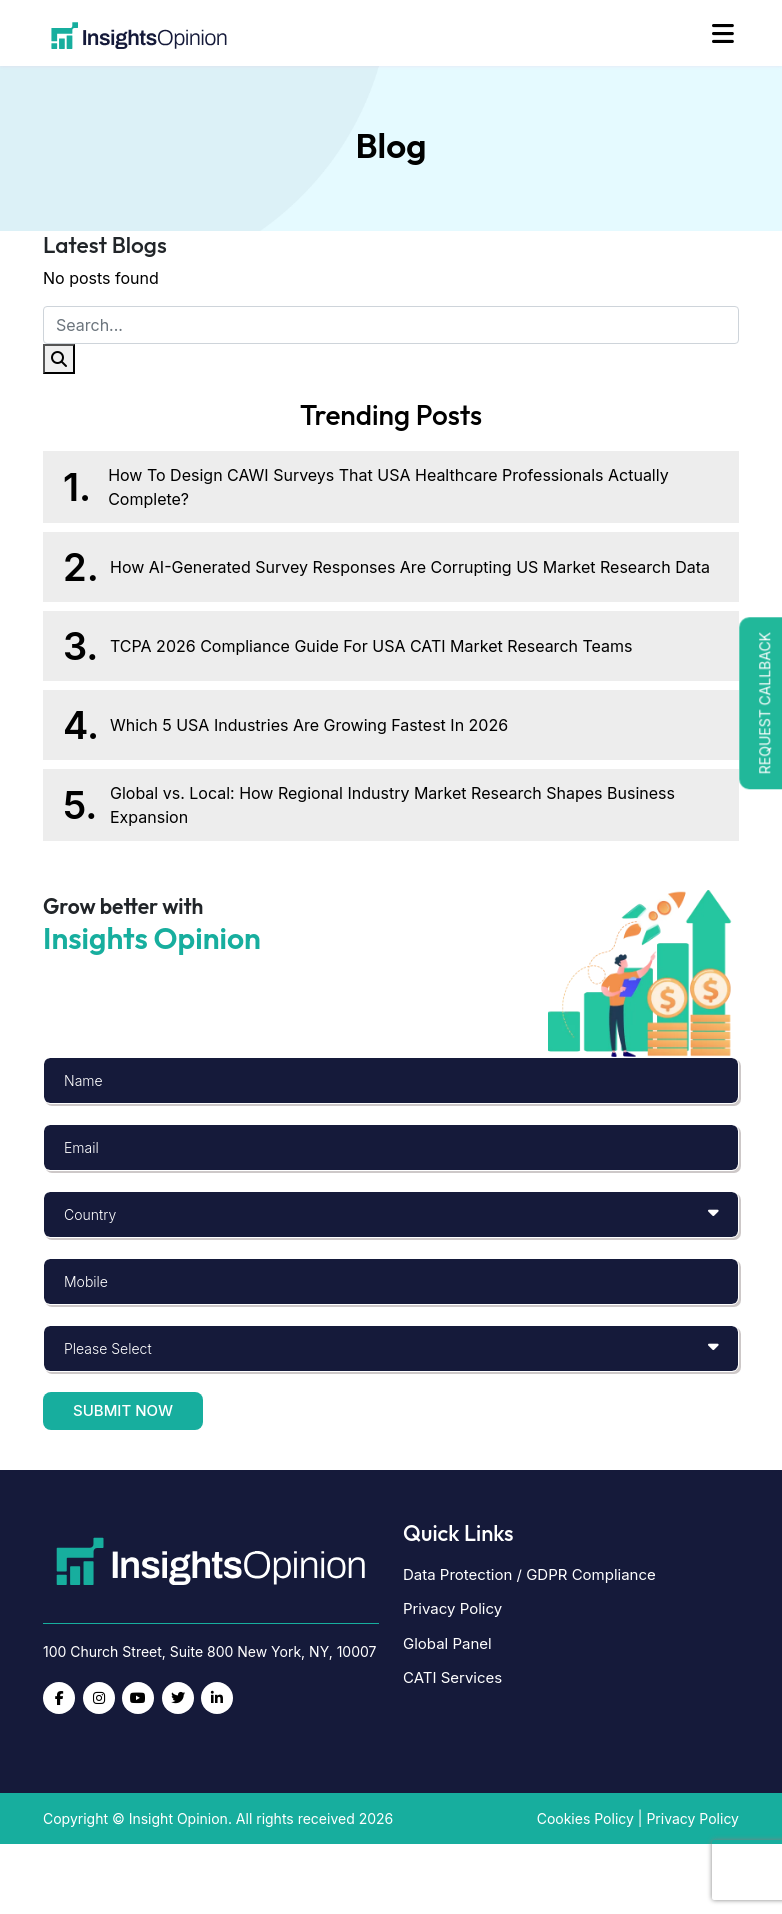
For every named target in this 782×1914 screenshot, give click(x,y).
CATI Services (452, 1677)
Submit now (123, 1410)
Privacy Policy (452, 1608)
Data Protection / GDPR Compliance (529, 1574)
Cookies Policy (585, 1818)
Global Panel (447, 1643)
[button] (760, 703)
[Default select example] (391, 1214)
